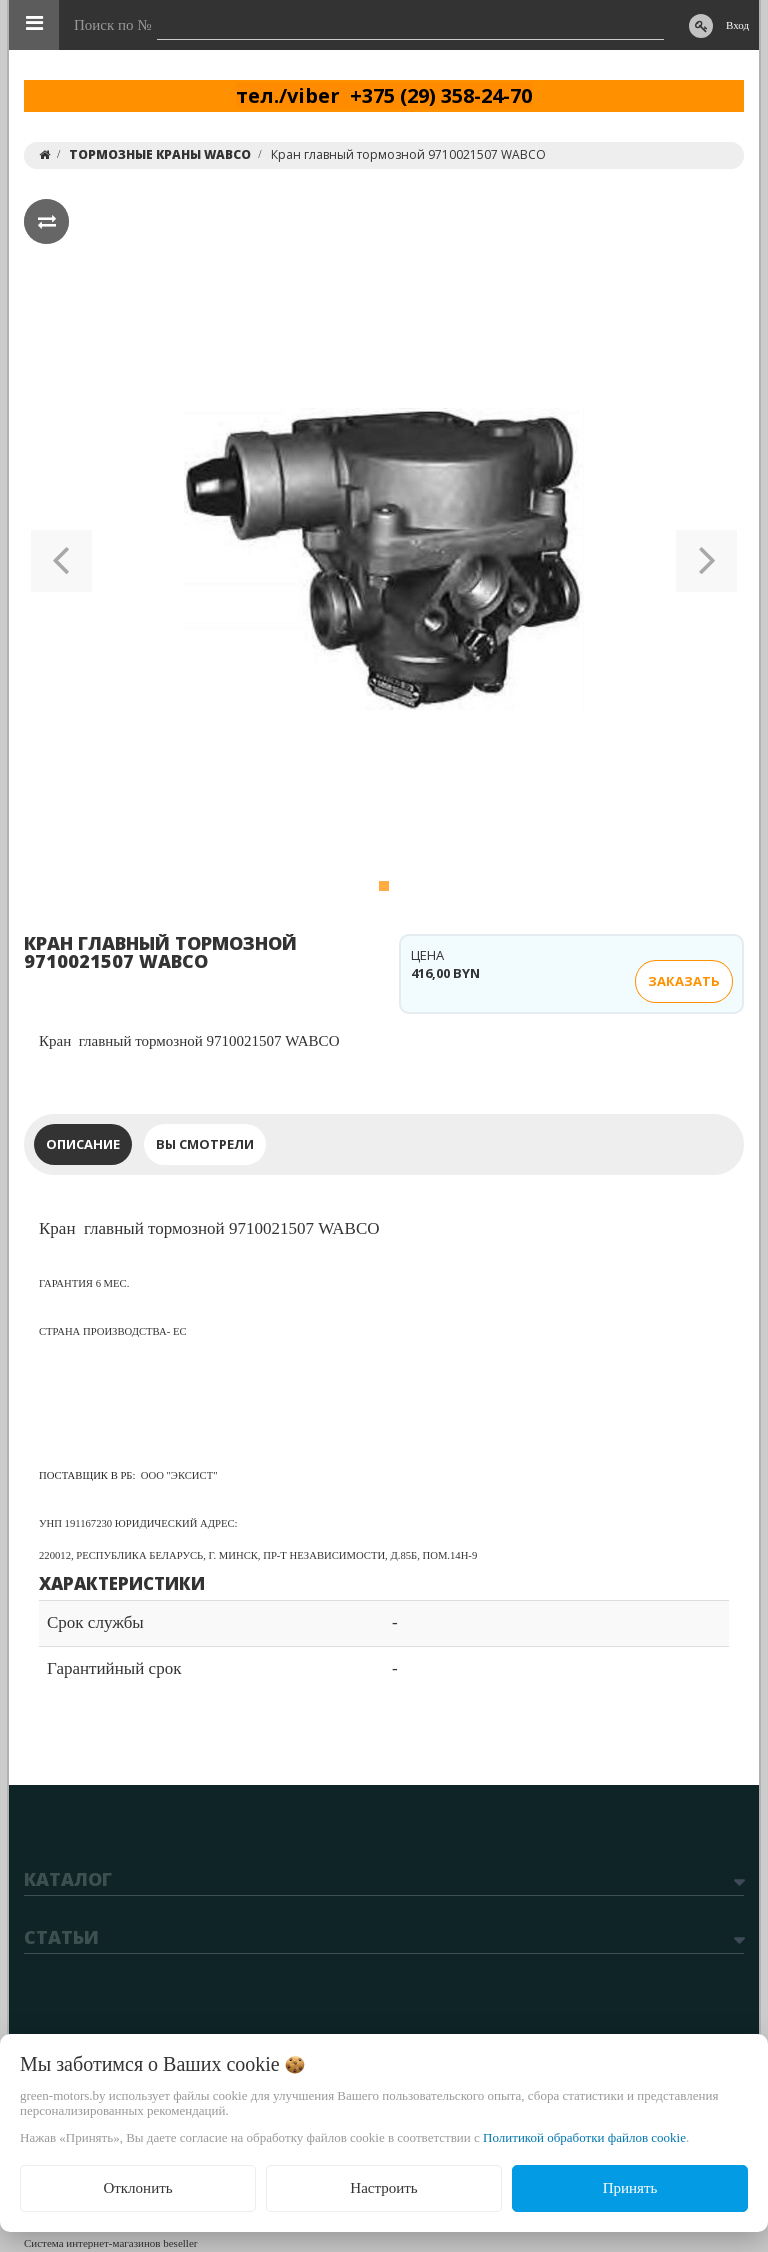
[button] (61, 559)
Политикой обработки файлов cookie (584, 2137)
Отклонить (137, 2188)
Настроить (383, 2188)
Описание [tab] (83, 1144)
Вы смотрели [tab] (205, 1144)
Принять (630, 2188)
